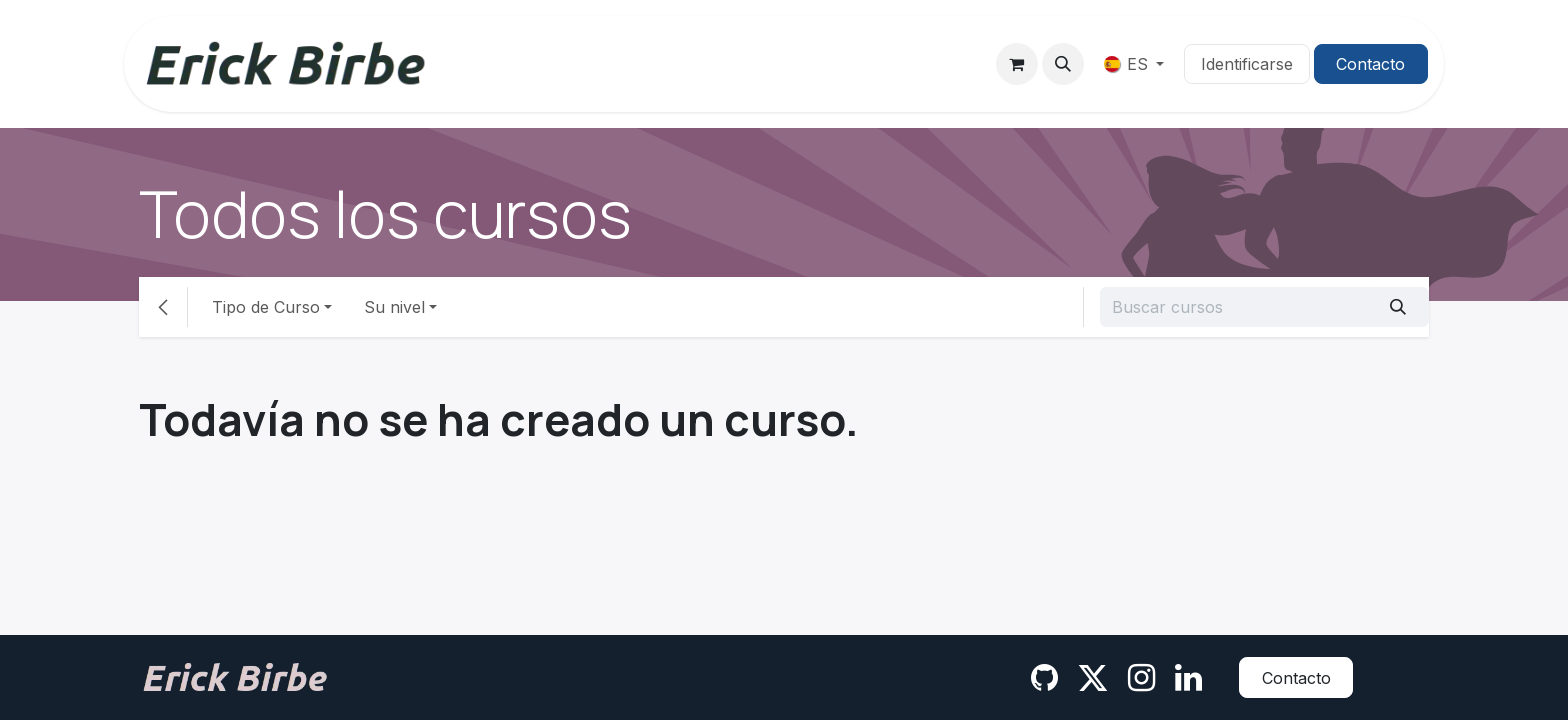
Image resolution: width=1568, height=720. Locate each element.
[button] (1063, 64)
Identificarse (1247, 64)
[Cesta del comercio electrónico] (1017, 64)
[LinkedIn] (1188, 678)
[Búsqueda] (1398, 307)
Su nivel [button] (394, 307)
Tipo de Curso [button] (266, 307)
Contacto (1370, 64)
